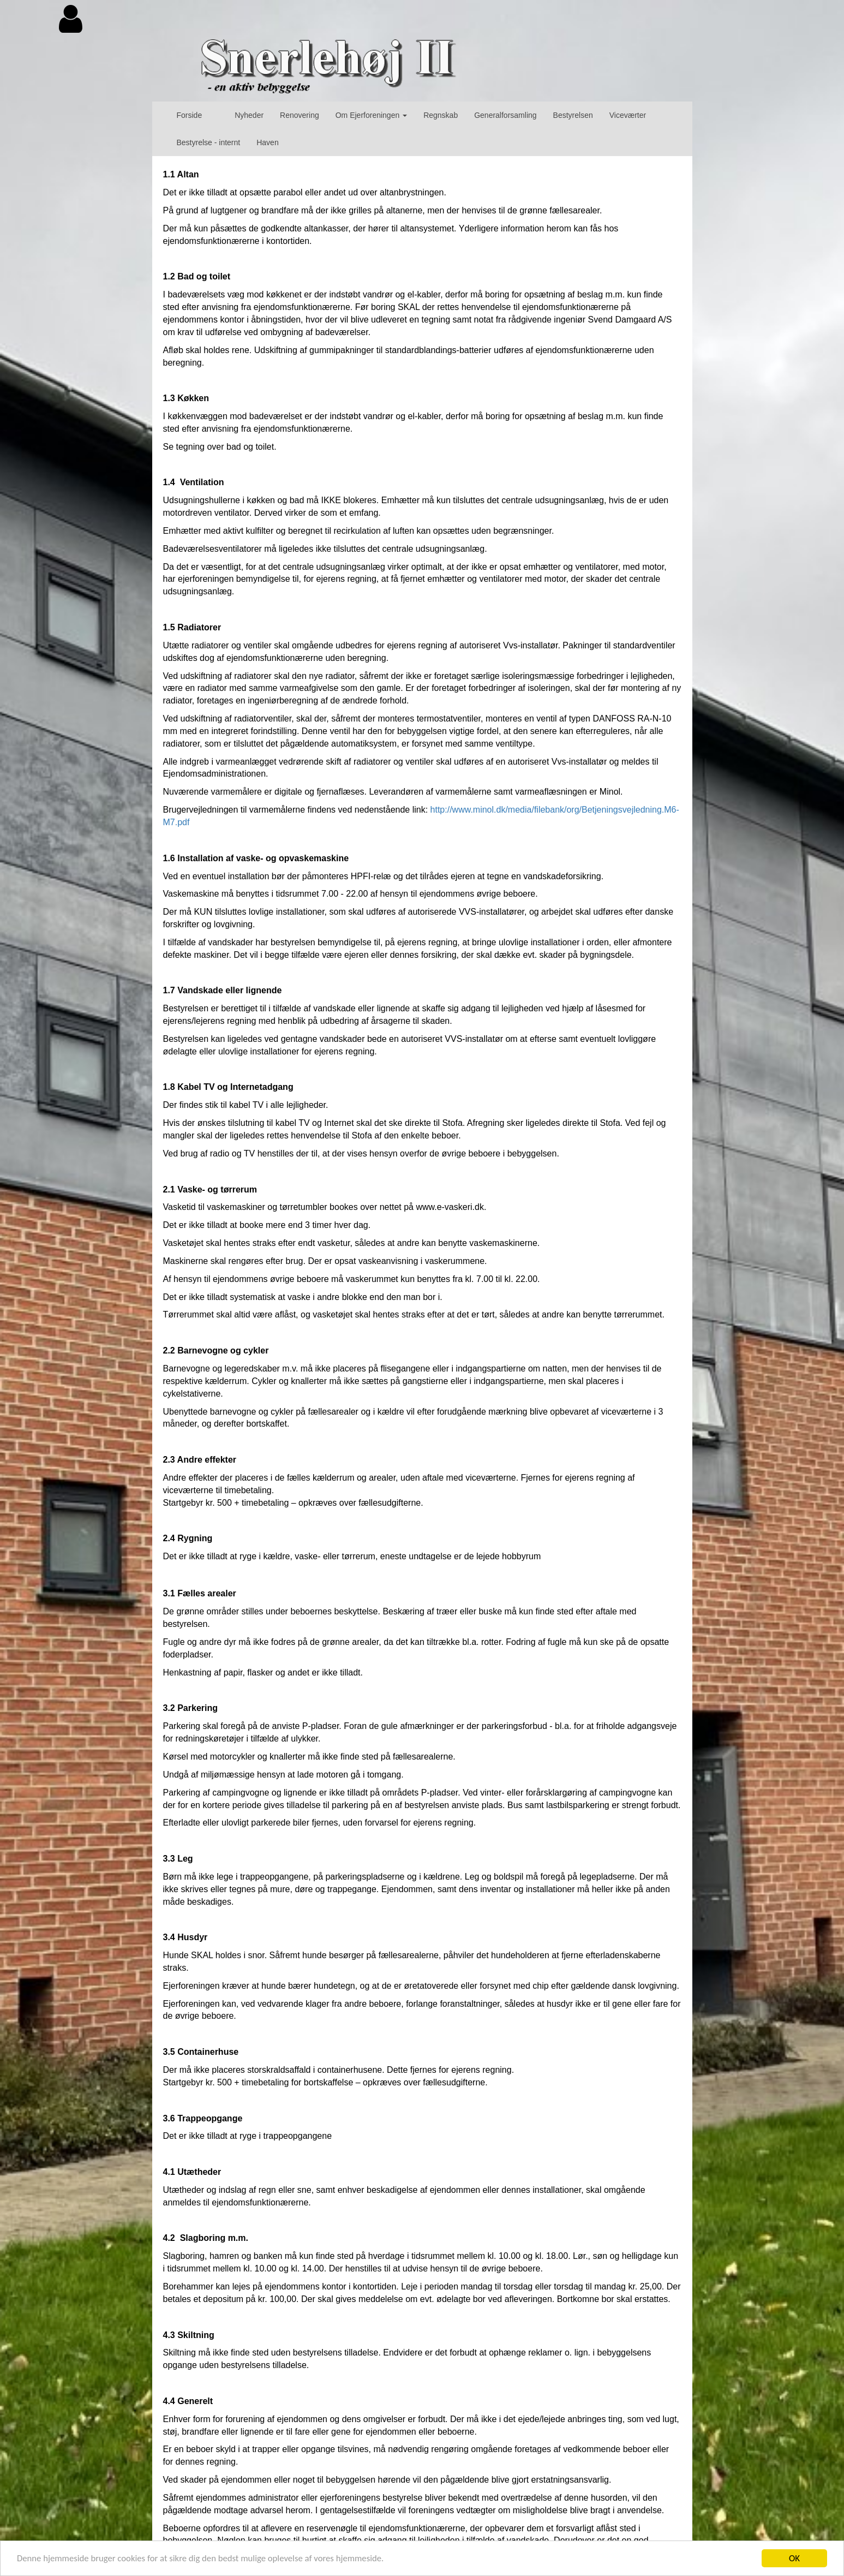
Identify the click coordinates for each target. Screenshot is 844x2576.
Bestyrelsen (573, 115)
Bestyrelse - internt (209, 142)
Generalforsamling (505, 115)
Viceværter (627, 115)
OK (794, 2558)
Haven (267, 142)
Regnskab (440, 115)
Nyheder (249, 115)
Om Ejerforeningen (371, 115)
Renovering (299, 115)
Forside (189, 115)
